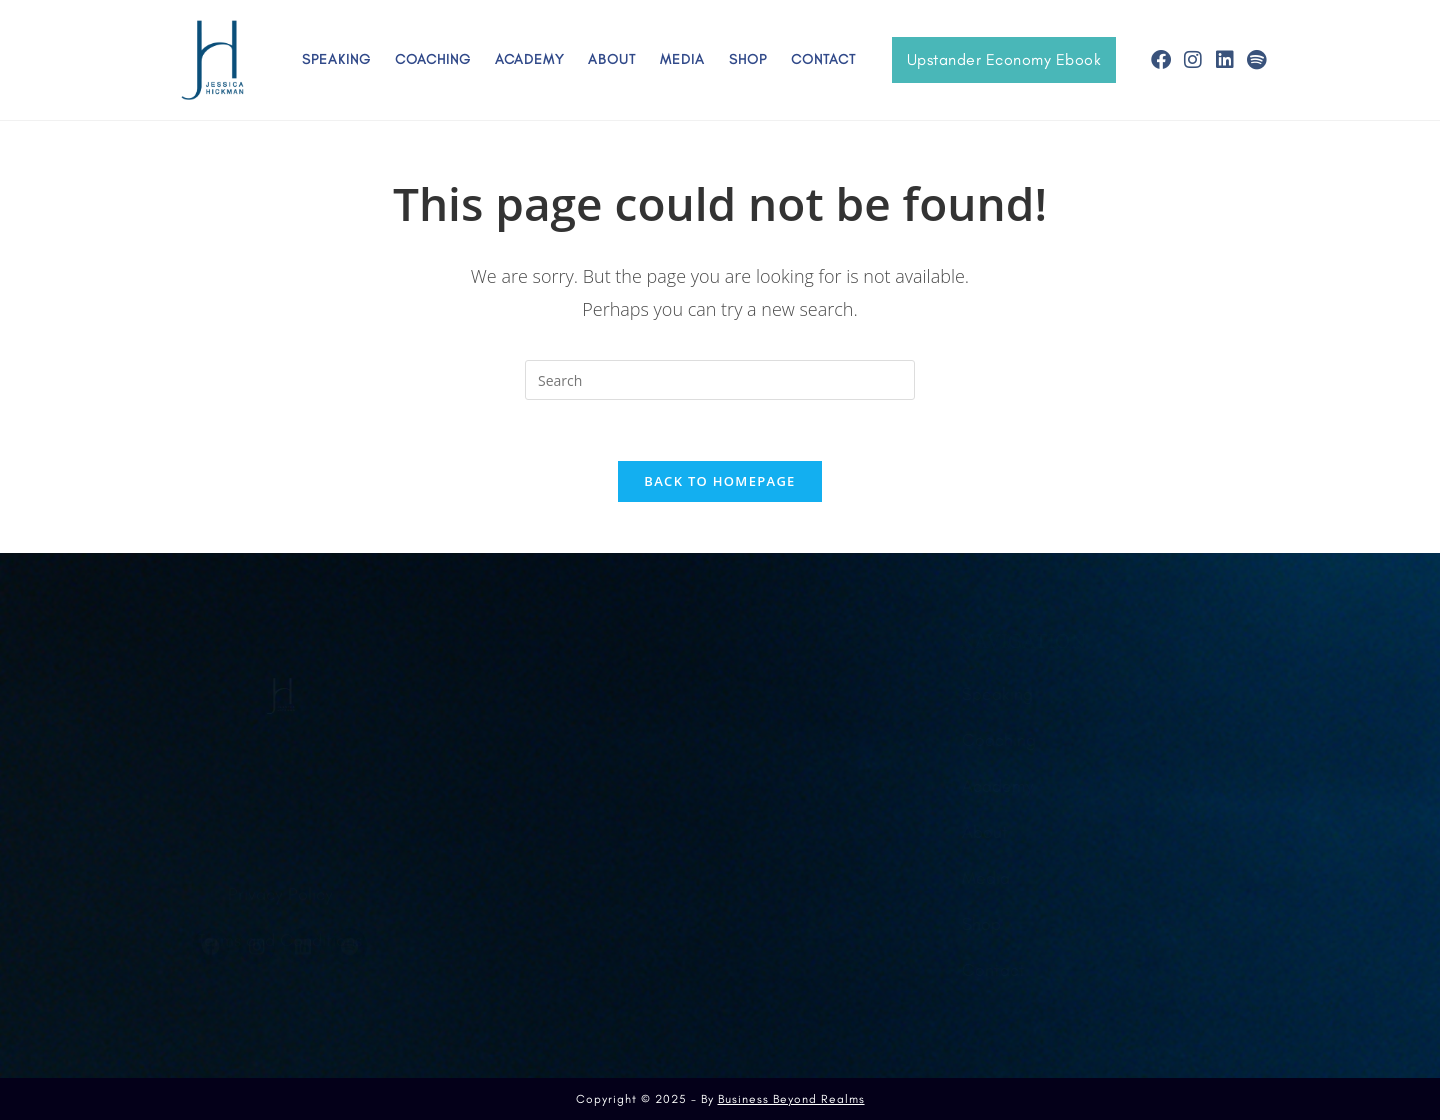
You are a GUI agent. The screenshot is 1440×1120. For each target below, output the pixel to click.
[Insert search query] (720, 380)
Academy (529, 59)
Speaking (336, 59)
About (612, 59)
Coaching (433, 59)
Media (682, 59)
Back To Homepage (719, 481)
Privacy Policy (280, 852)
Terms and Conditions (280, 898)
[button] (1004, 60)
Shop (748, 59)
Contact (823, 59)
